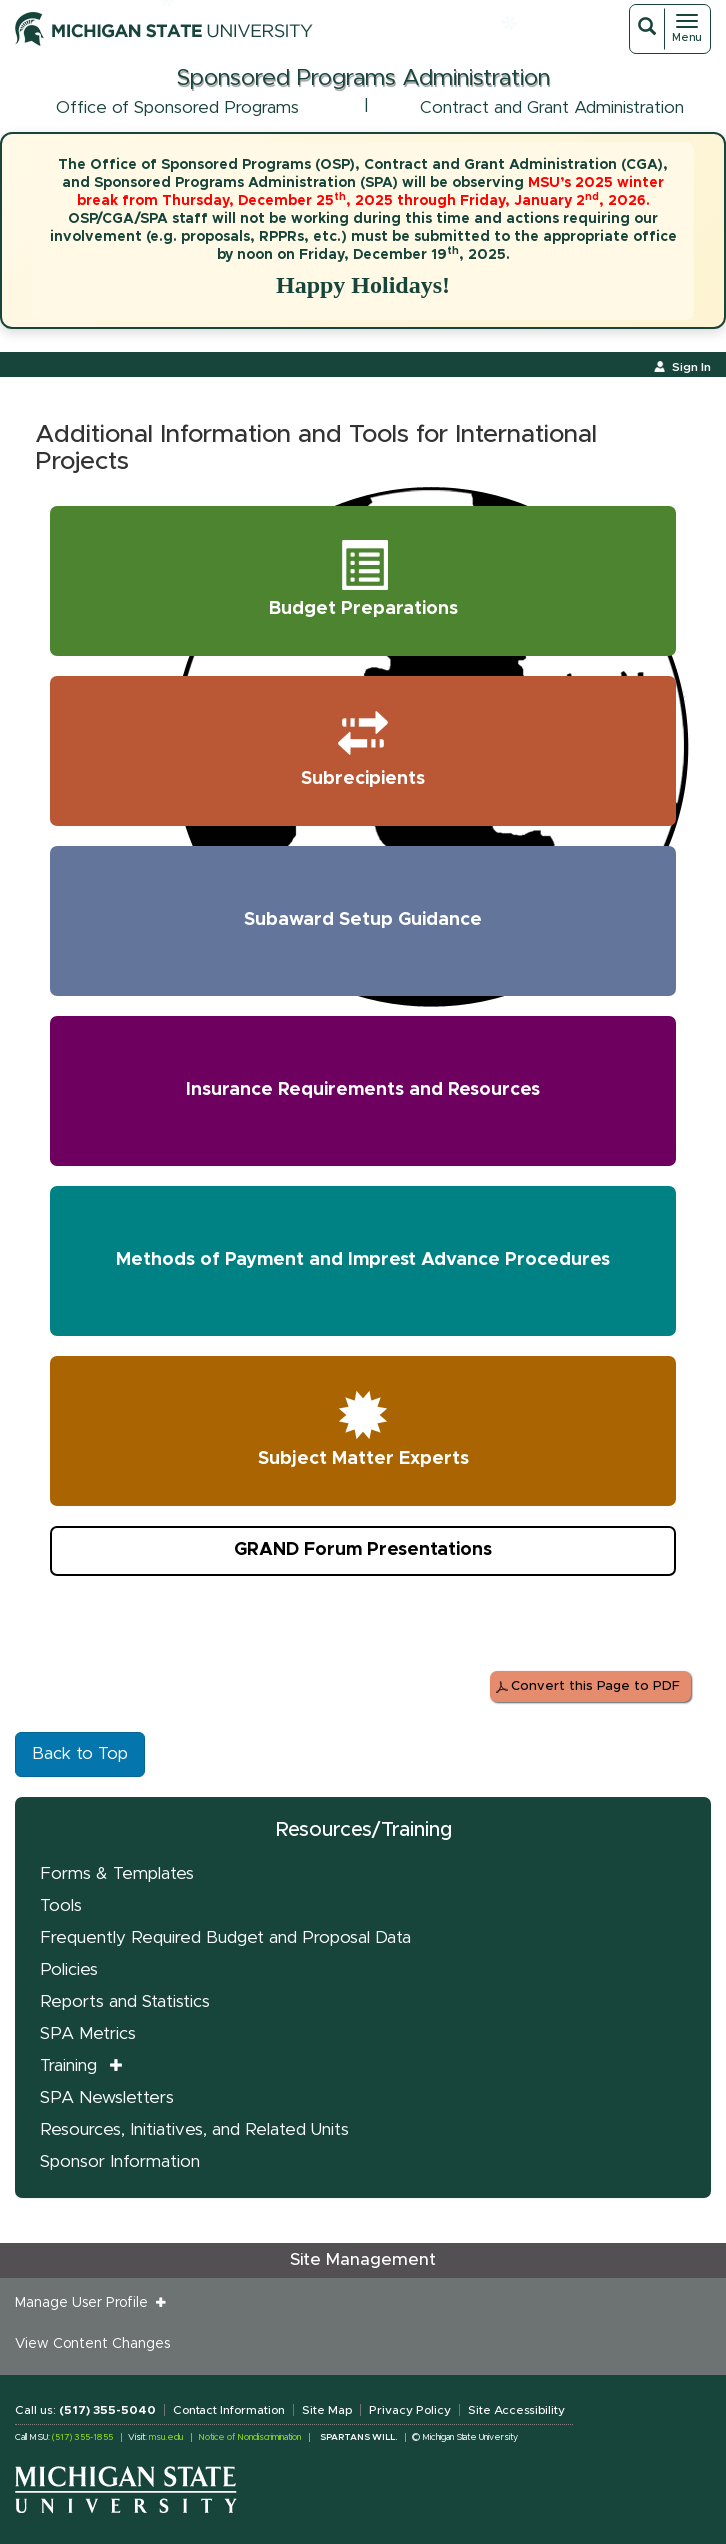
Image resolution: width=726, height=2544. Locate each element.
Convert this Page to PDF (595, 1686)
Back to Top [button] (80, 1753)
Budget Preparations (363, 577)
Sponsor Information (120, 2161)
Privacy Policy (410, 2410)
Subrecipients (369, 747)
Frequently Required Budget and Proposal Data (225, 1937)
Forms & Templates (117, 1873)
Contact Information (229, 2410)
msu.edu (166, 2437)
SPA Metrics (88, 2033)
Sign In (691, 367)
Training (68, 2065)
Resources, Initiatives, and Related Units (194, 2129)
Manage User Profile (85, 2303)
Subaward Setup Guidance (363, 920)
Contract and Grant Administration (552, 107)
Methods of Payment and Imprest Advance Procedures (363, 1260)
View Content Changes (92, 2344)
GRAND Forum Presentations (363, 1550)
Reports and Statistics (125, 2001)
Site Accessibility (516, 2410)
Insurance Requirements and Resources (363, 1090)
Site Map (327, 2410)
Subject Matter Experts (363, 1427)
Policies (69, 1969)
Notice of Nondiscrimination (249, 2437)
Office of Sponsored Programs (177, 107)
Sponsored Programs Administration (363, 78)
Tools (61, 1905)
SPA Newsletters (107, 2097)
